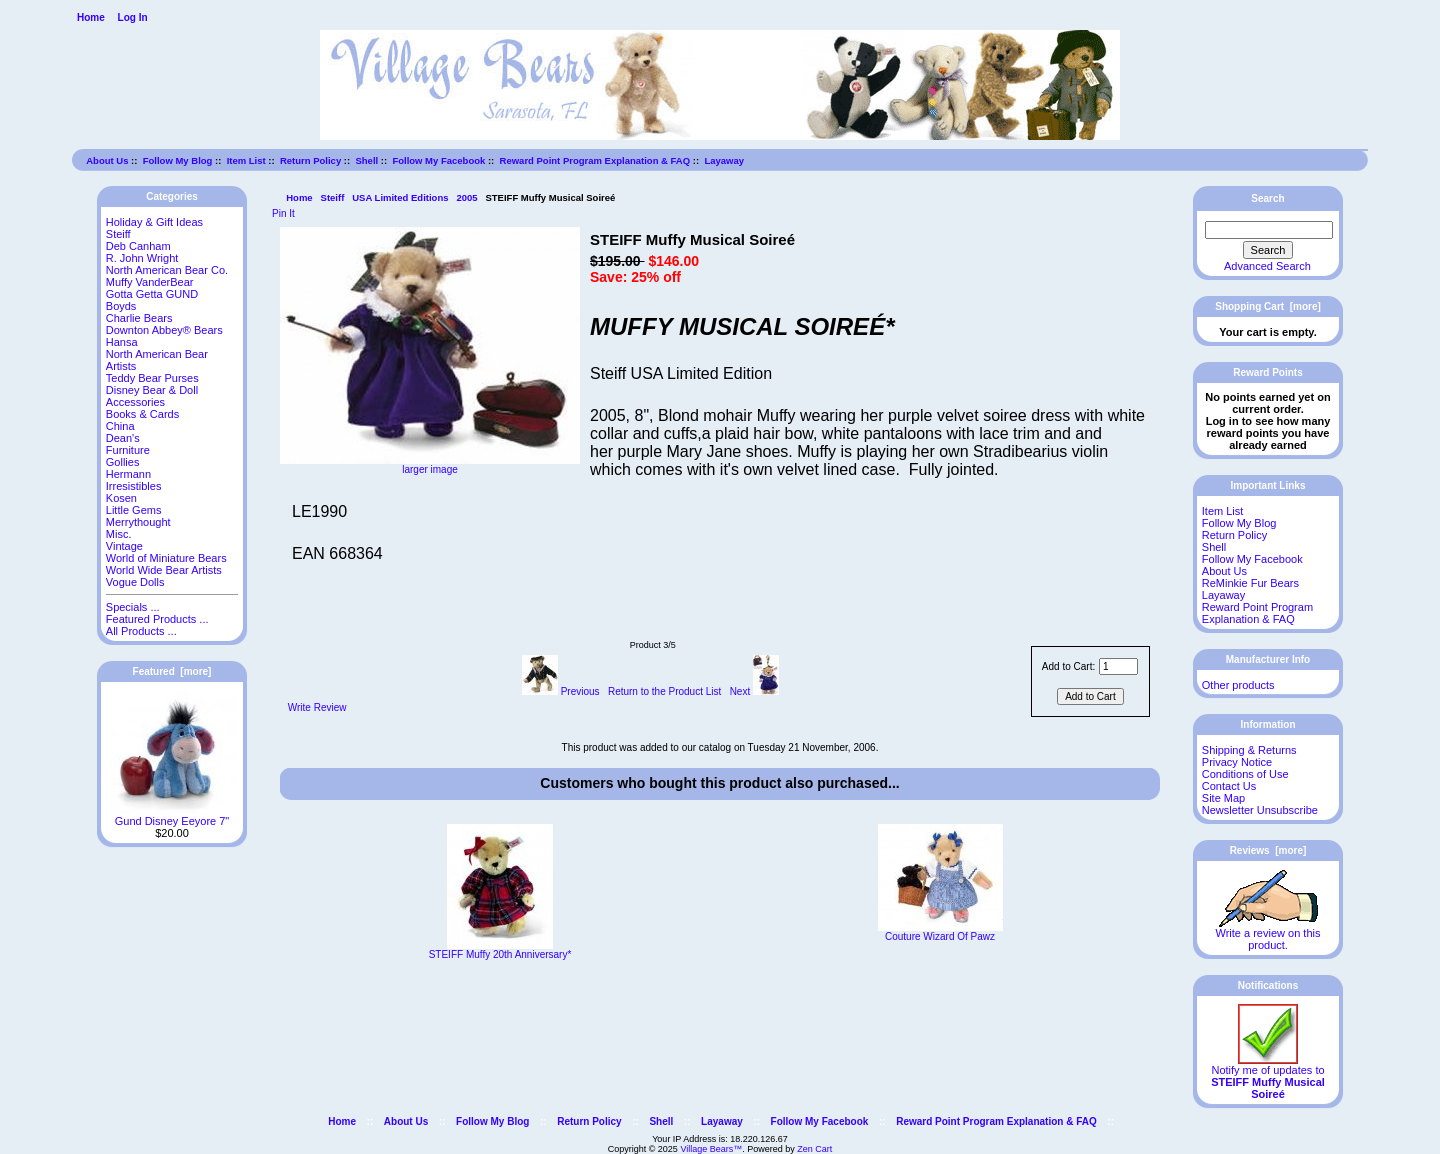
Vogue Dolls (135, 582)
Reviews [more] (1268, 850)
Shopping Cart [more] (1268, 306)
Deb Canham (138, 246)
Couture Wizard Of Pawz (940, 936)
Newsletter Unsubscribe (1260, 810)
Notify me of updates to (1268, 1077)
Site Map (1223, 798)
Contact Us (1229, 786)
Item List (246, 160)
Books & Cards (142, 414)
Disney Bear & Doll (152, 390)
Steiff (333, 197)
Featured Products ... (157, 619)
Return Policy (310, 160)
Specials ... (133, 607)
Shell (366, 160)
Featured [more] (172, 671)
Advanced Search (1267, 266)
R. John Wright (142, 258)
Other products (1238, 685)
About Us (107, 160)
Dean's (123, 438)
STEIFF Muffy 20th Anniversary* (500, 954)
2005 (466, 197)
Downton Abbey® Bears (164, 330)
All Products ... (141, 631)
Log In (133, 17)
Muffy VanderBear (150, 282)
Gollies (123, 462)
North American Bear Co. (167, 270)
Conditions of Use (1245, 774)
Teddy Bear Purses (152, 378)
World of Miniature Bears (166, 558)
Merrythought (138, 522)
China (120, 426)
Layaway (724, 160)
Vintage (124, 546)
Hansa (122, 342)
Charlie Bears (139, 318)
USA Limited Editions (400, 197)
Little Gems (134, 510)
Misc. (119, 534)
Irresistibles (134, 486)
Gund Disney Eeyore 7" (172, 816)
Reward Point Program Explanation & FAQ (595, 160)
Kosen (121, 498)
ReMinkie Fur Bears (1250, 583)
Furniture (128, 450)
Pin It (283, 213)
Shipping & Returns (1249, 750)
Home (91, 17)
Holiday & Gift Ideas (154, 222)
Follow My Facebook (438, 160)
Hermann (128, 474)
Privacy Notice (1237, 762)
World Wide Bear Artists (164, 570)
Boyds (121, 306)
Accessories (135, 402)
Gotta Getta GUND (152, 294)
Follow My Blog (178, 160)
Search (1267, 198)
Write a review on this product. (1268, 934)
